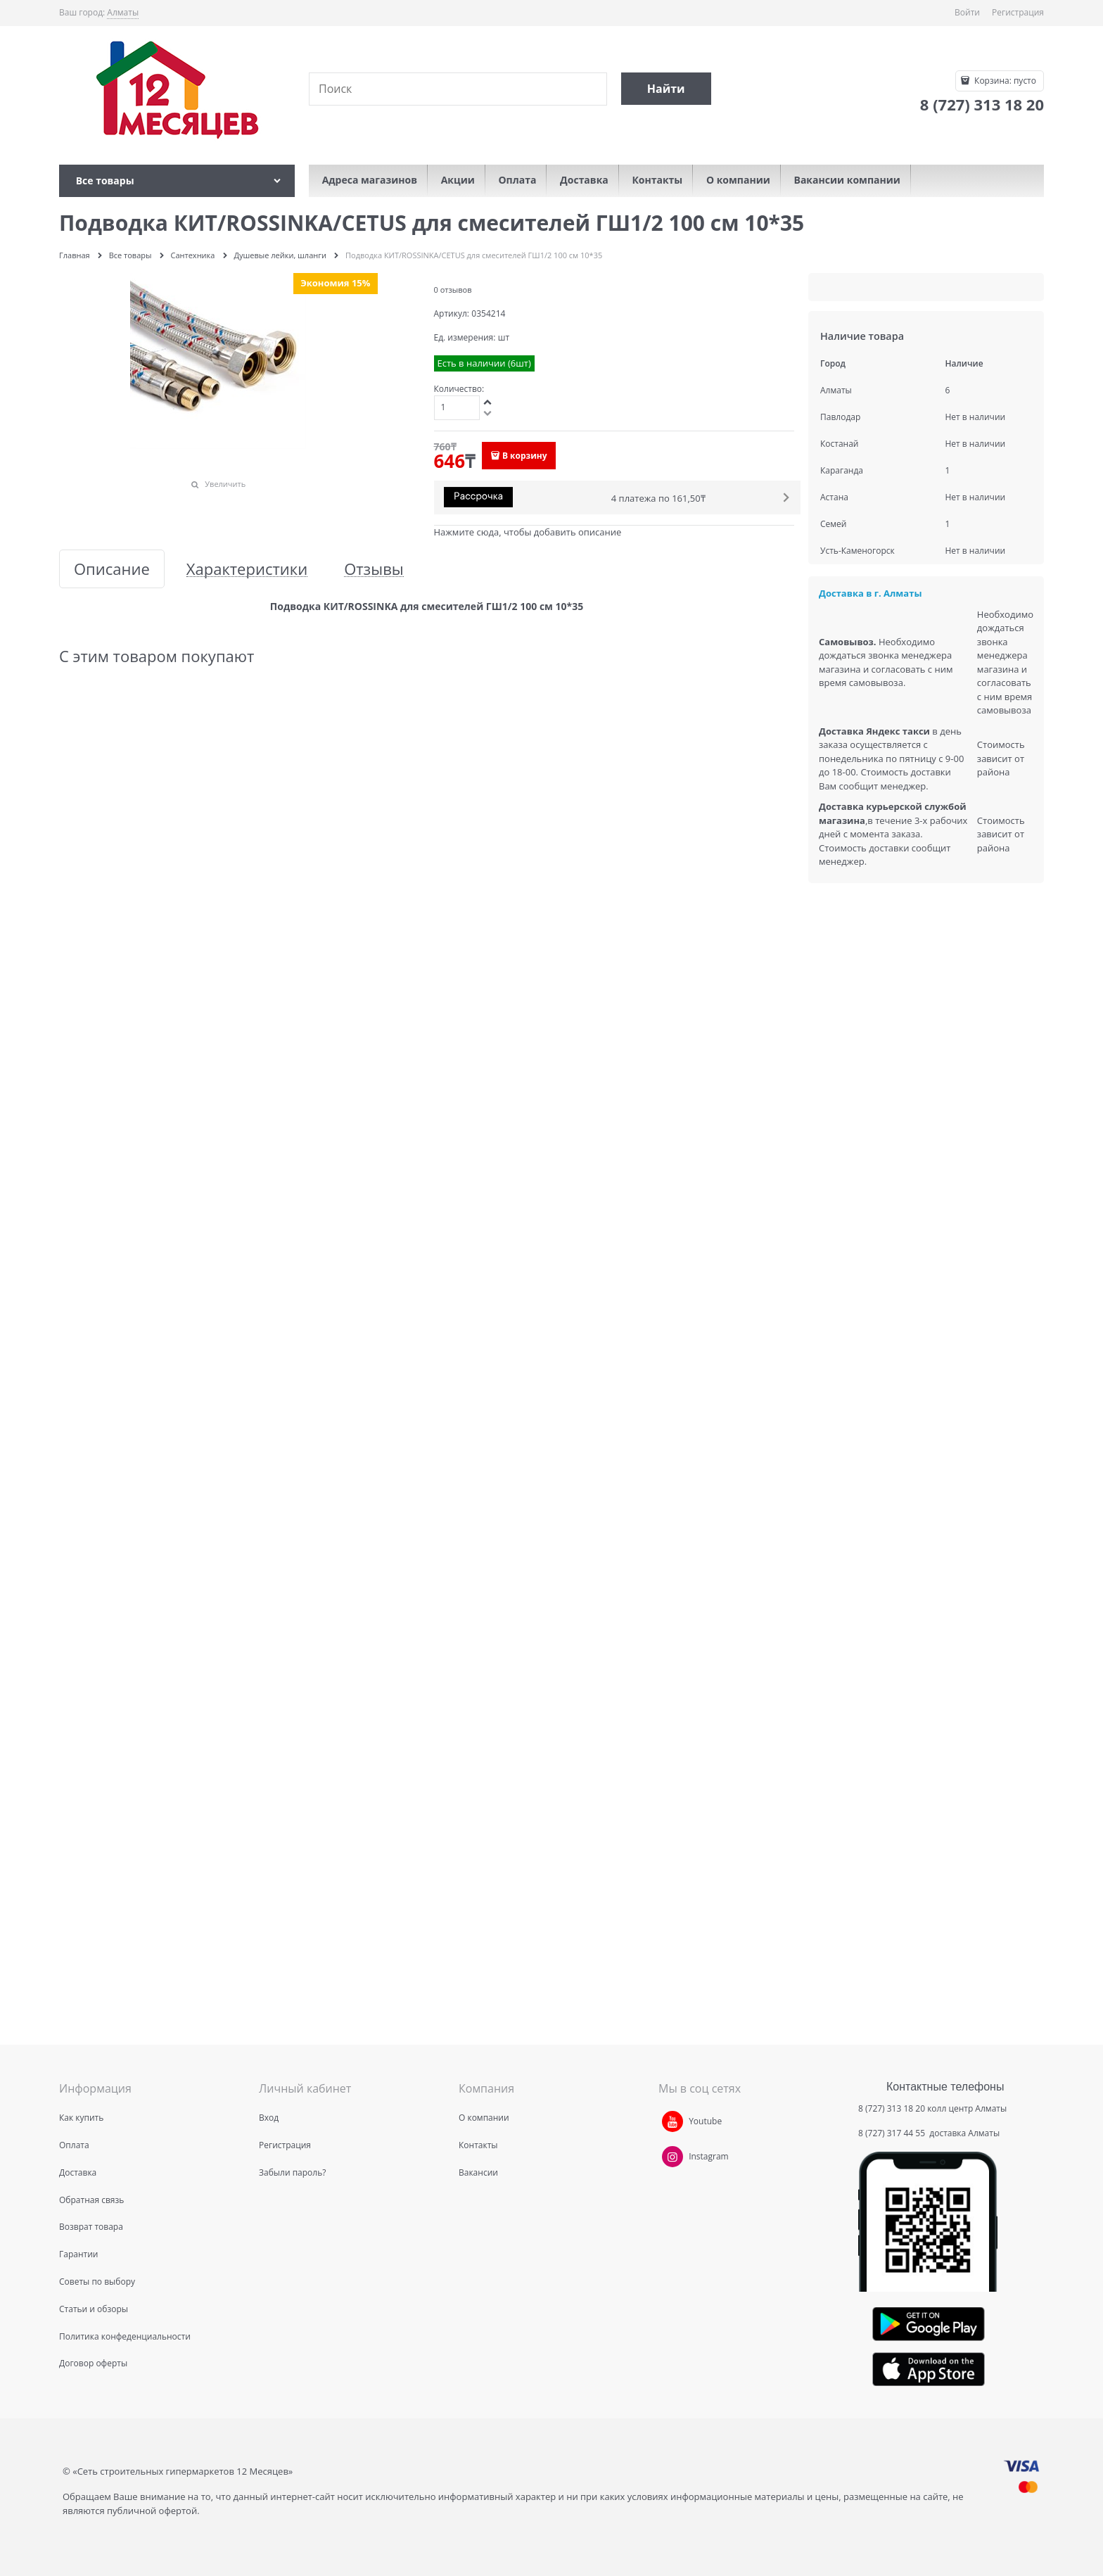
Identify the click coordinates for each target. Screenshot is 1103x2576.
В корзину (524, 456)
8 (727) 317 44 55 (892, 2133)
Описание (112, 569)
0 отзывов (453, 289)
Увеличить (225, 483)
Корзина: (1004, 81)
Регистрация (1018, 12)
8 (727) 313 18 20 (891, 2108)
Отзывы (374, 569)
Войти (967, 12)
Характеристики (246, 569)
